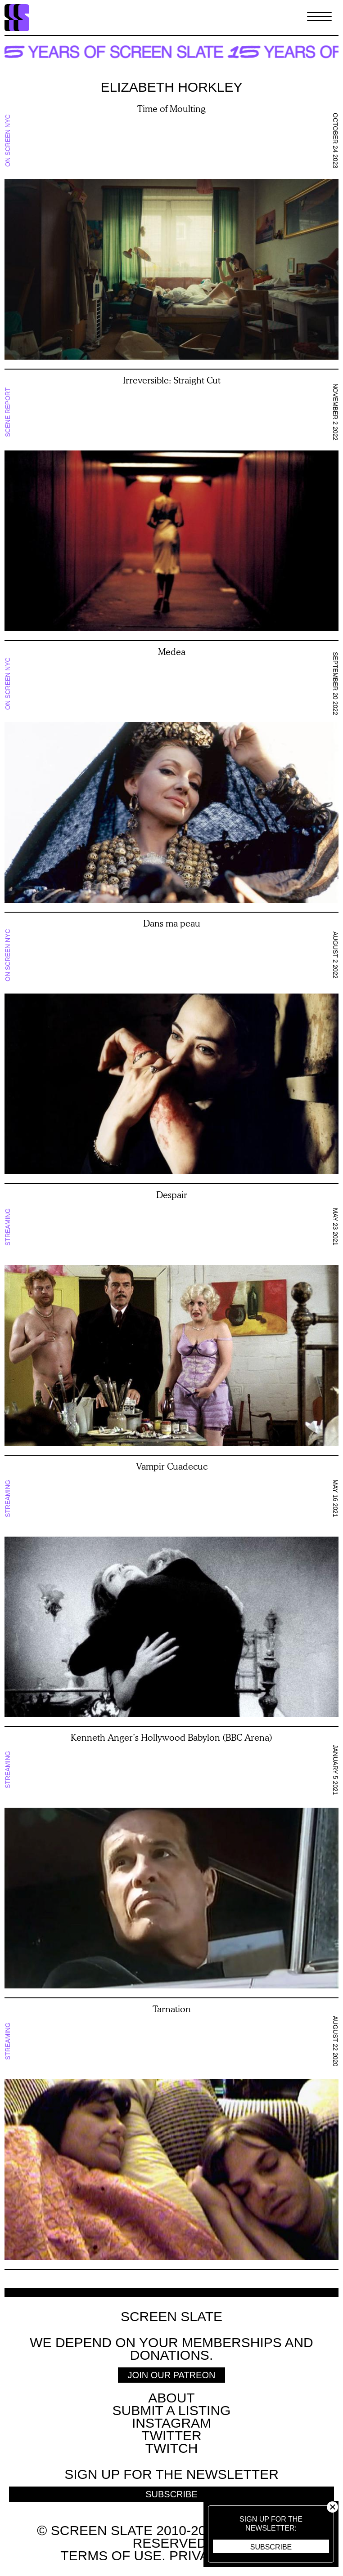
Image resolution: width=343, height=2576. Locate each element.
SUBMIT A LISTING (172, 2410)
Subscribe (271, 2547)
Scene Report (7, 412)
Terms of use (111, 2555)
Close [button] (332, 2507)
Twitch (171, 2448)
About (171, 2397)
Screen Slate (171, 2316)
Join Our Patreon (172, 2375)
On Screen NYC (7, 141)
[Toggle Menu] (319, 17)
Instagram (171, 2423)
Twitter (171, 2435)
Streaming (7, 1226)
